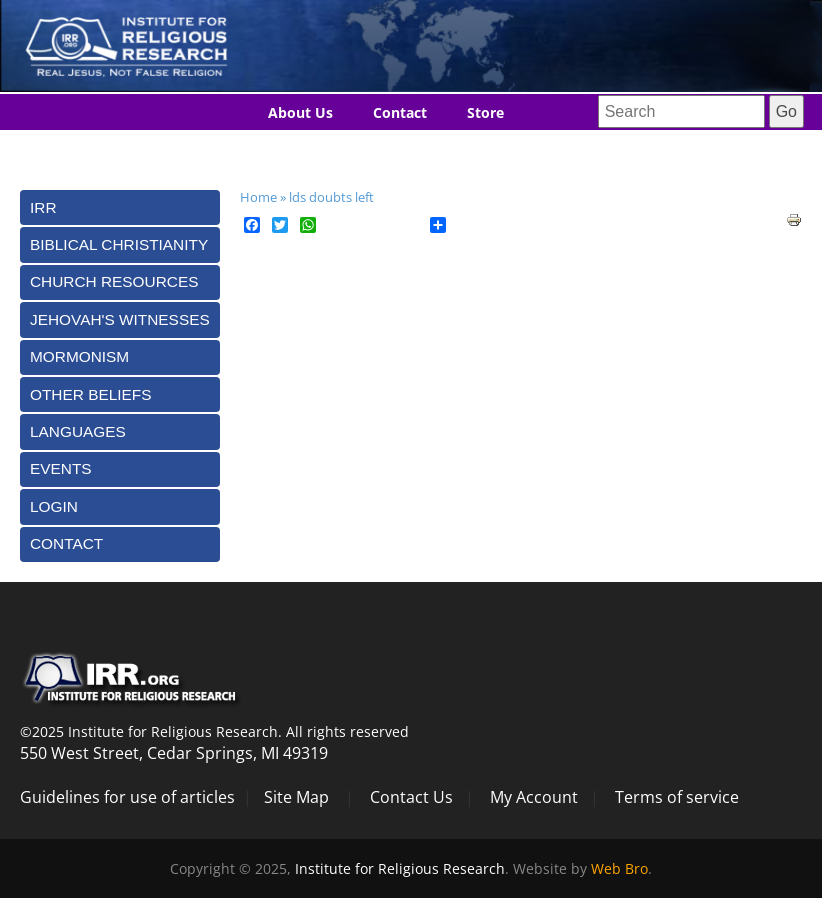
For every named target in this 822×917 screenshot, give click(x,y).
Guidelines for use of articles (127, 797)
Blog (283, 149)
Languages (374, 149)
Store (485, 112)
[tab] (120, 207)
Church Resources (114, 281)
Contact (400, 112)
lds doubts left (331, 197)
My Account (534, 797)
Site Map (296, 797)
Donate (476, 149)
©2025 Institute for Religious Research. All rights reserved (214, 731)
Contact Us (411, 797)
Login (54, 506)
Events (61, 468)
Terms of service (677, 797)
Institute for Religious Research (400, 868)
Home (258, 197)
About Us (300, 112)
